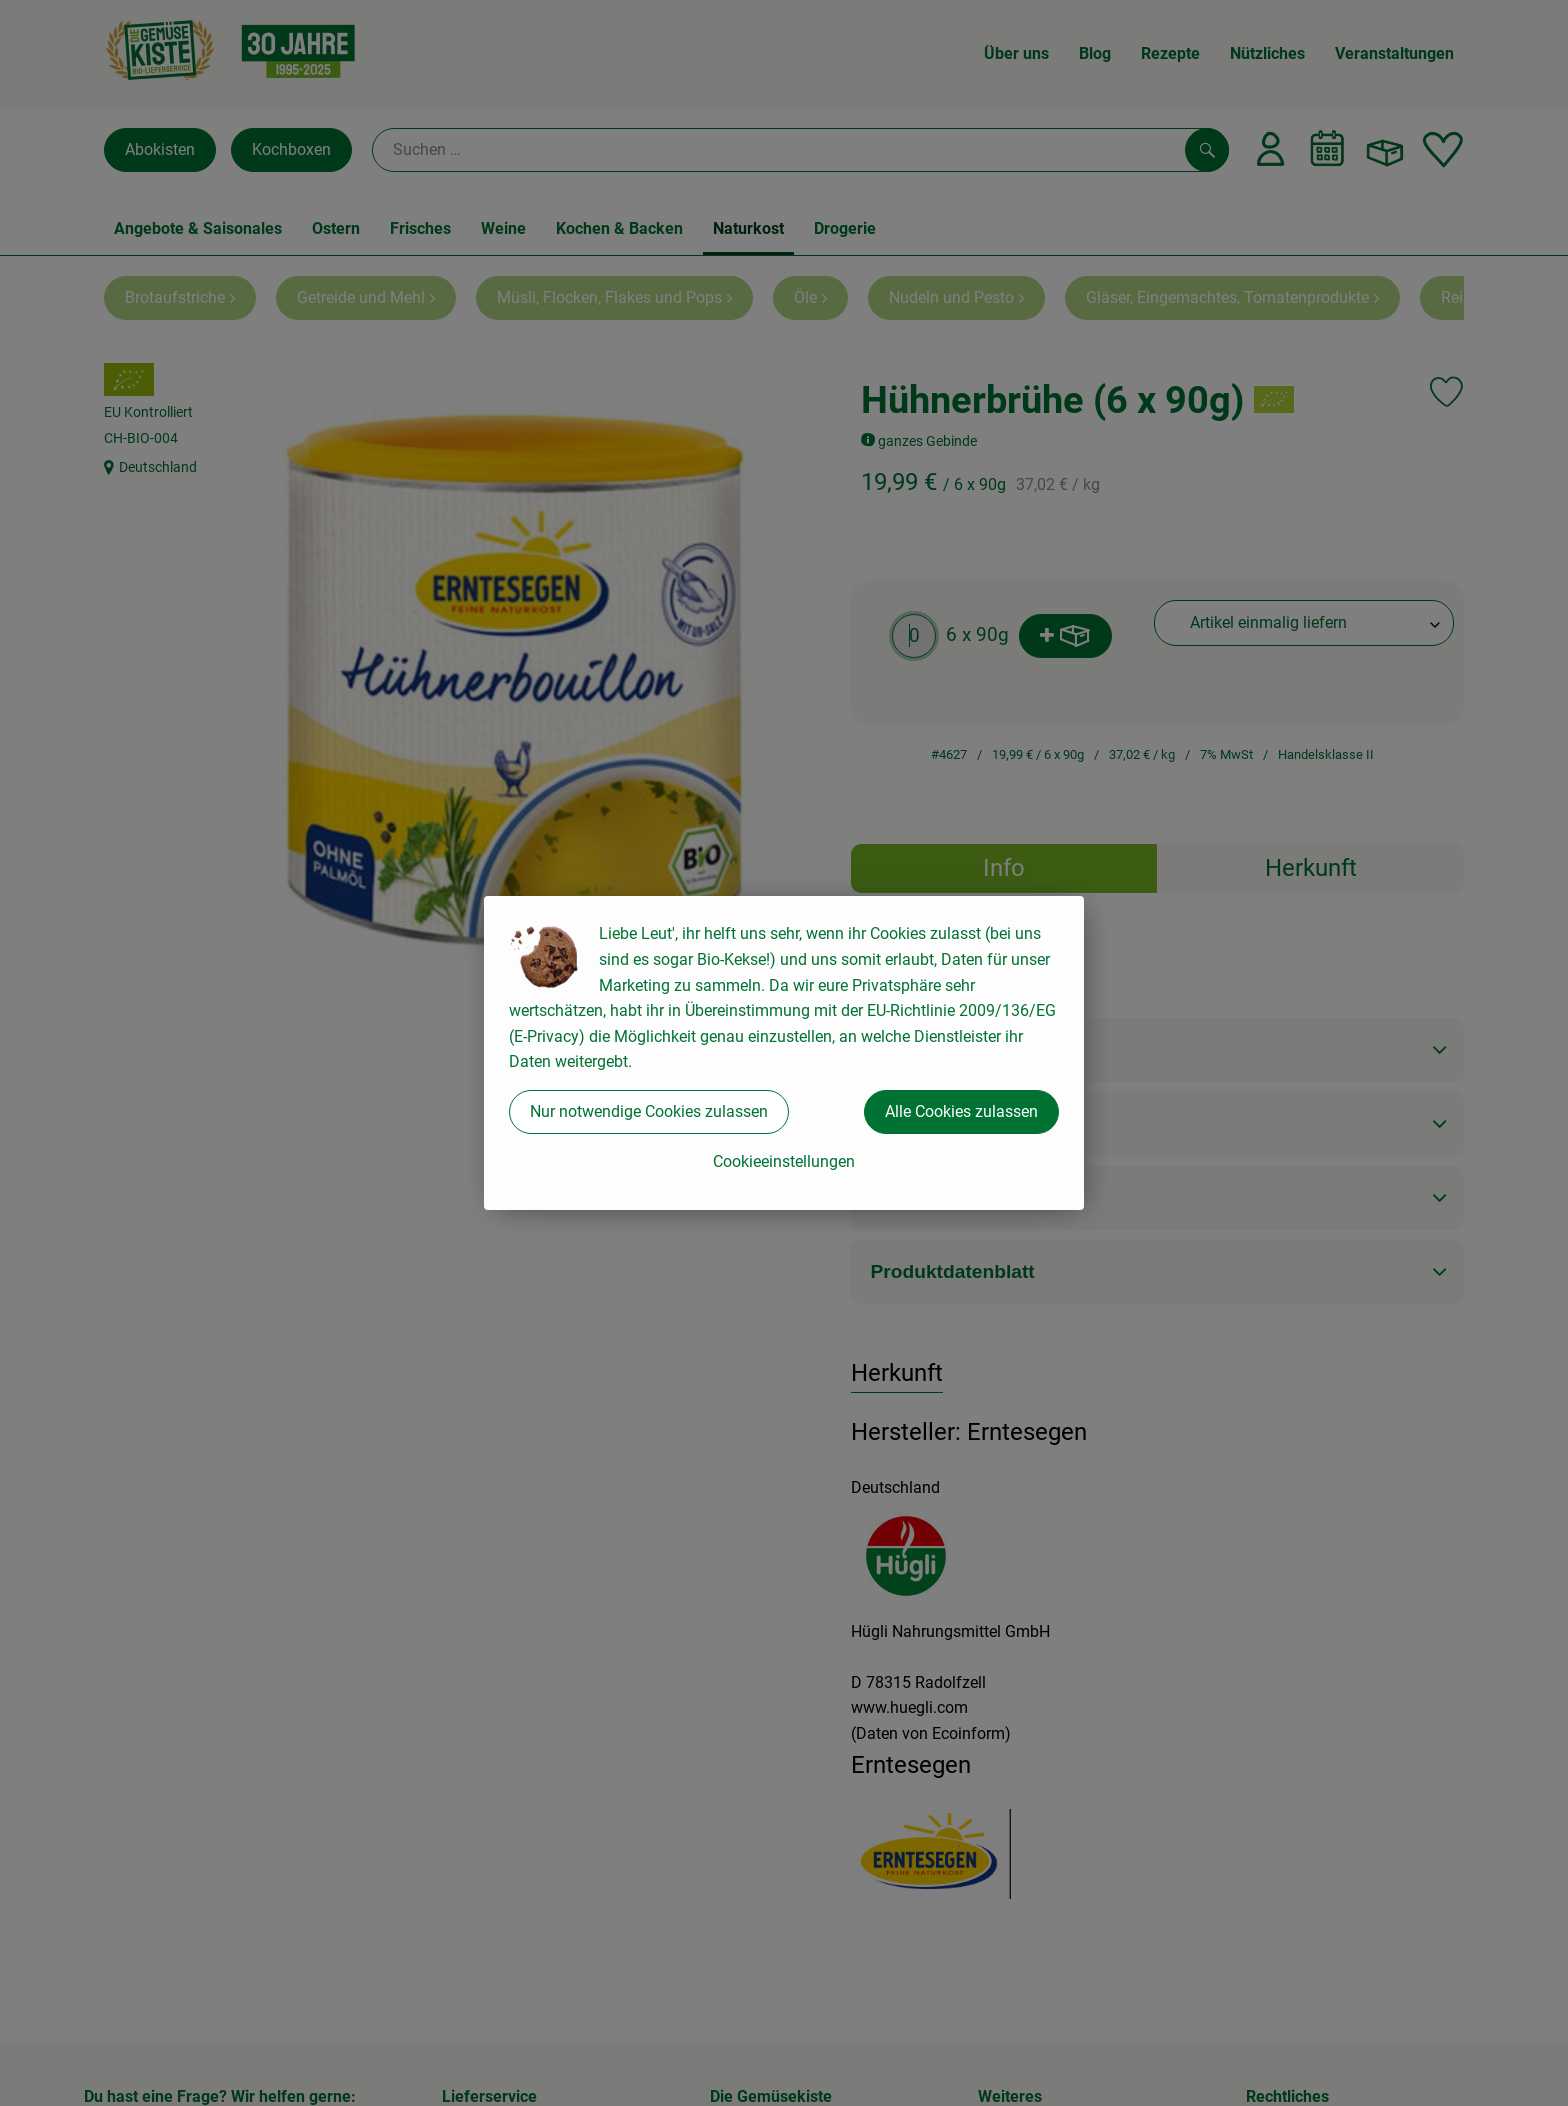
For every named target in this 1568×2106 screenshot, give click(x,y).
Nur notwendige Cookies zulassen (649, 1111)
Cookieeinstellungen (784, 1161)
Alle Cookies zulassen (961, 1111)
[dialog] (784, 1053)
